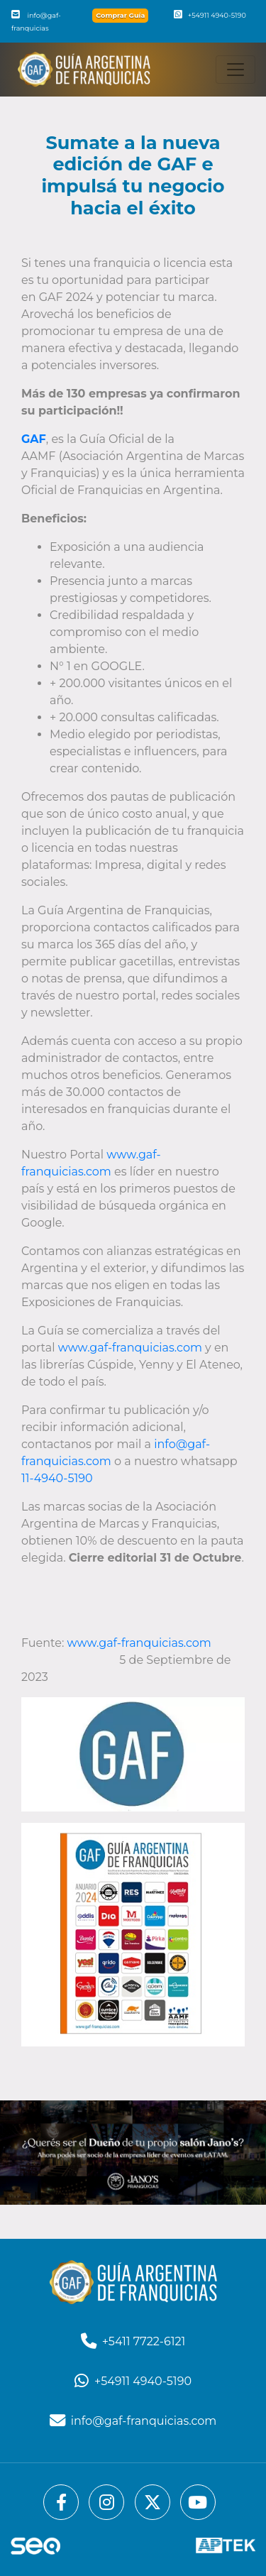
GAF (33, 439)
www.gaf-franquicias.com (130, 1347)
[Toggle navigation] (235, 69)
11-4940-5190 (57, 1478)
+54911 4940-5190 (210, 15)
